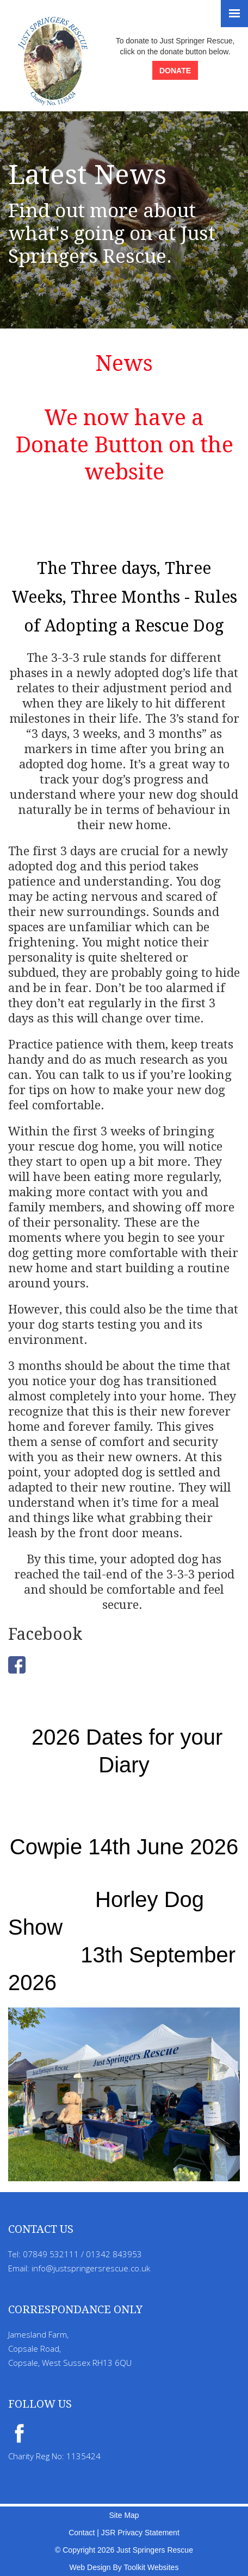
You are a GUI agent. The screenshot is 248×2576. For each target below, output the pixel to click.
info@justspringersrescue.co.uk (91, 2268)
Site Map (124, 2515)
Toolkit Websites (150, 2567)
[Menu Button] (234, 13)
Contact (82, 2532)
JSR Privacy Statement (140, 2532)
